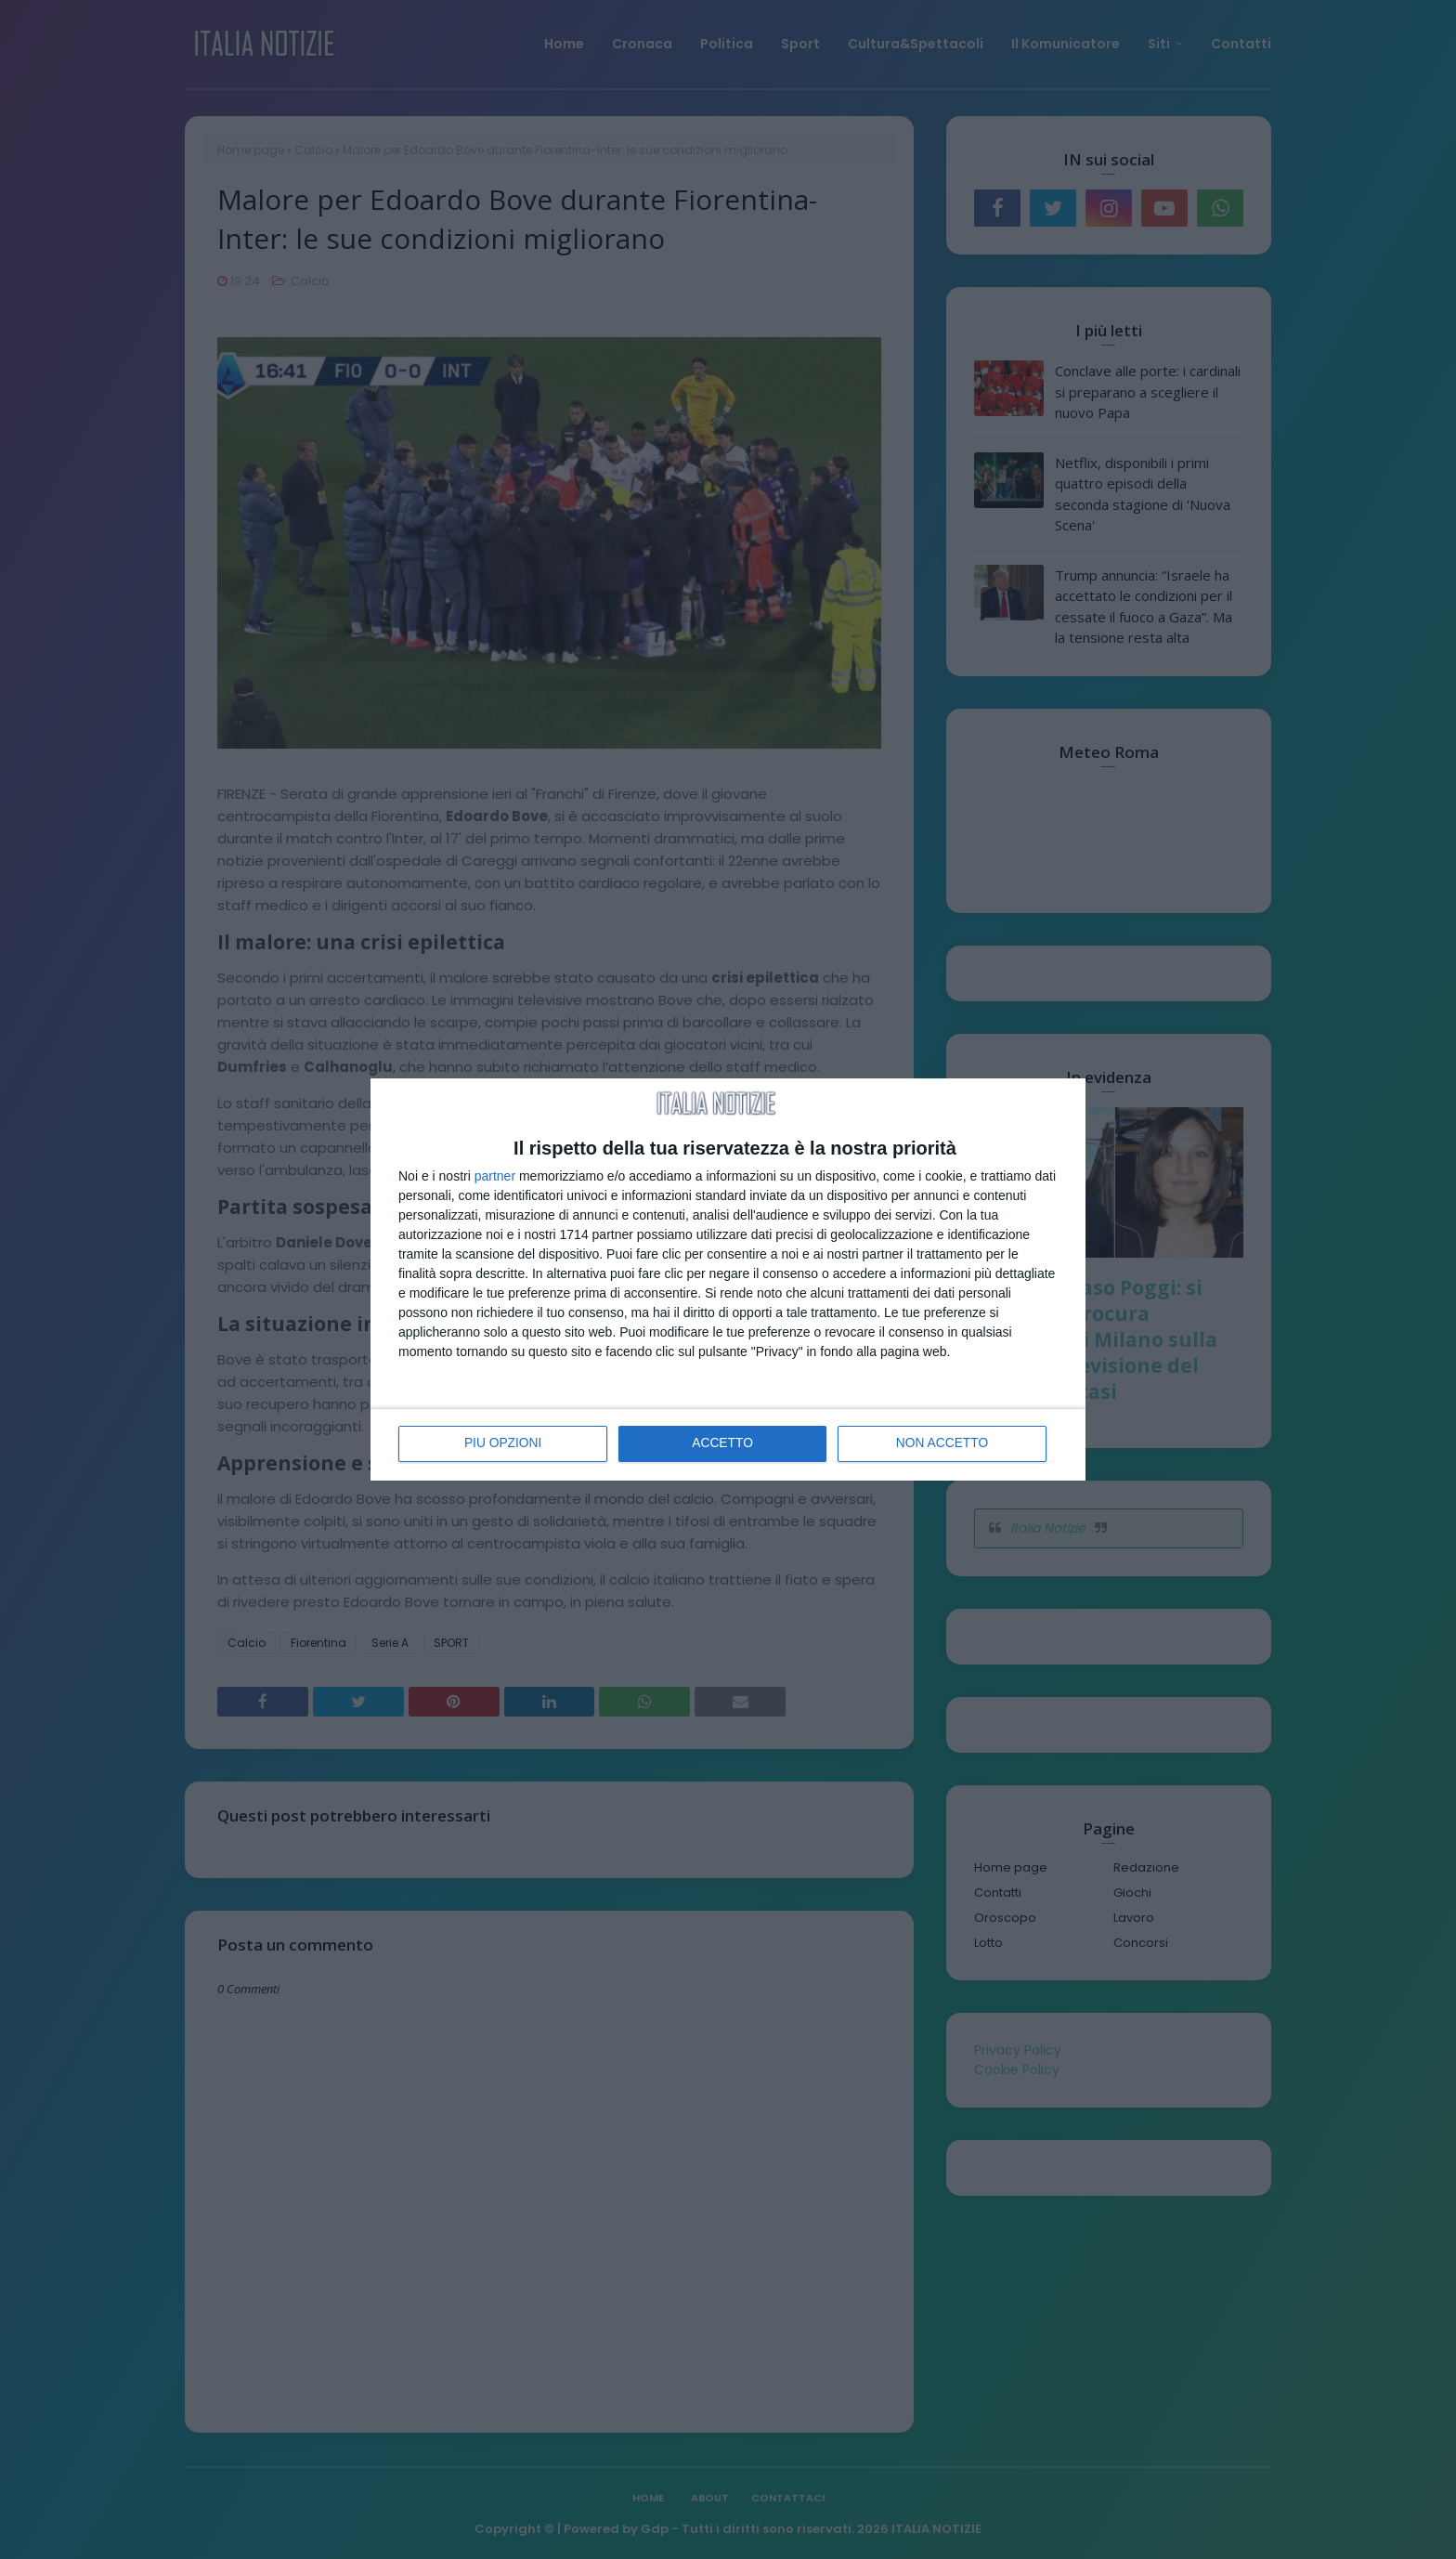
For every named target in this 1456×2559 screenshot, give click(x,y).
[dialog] (728, 1280)
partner (494, 1175)
